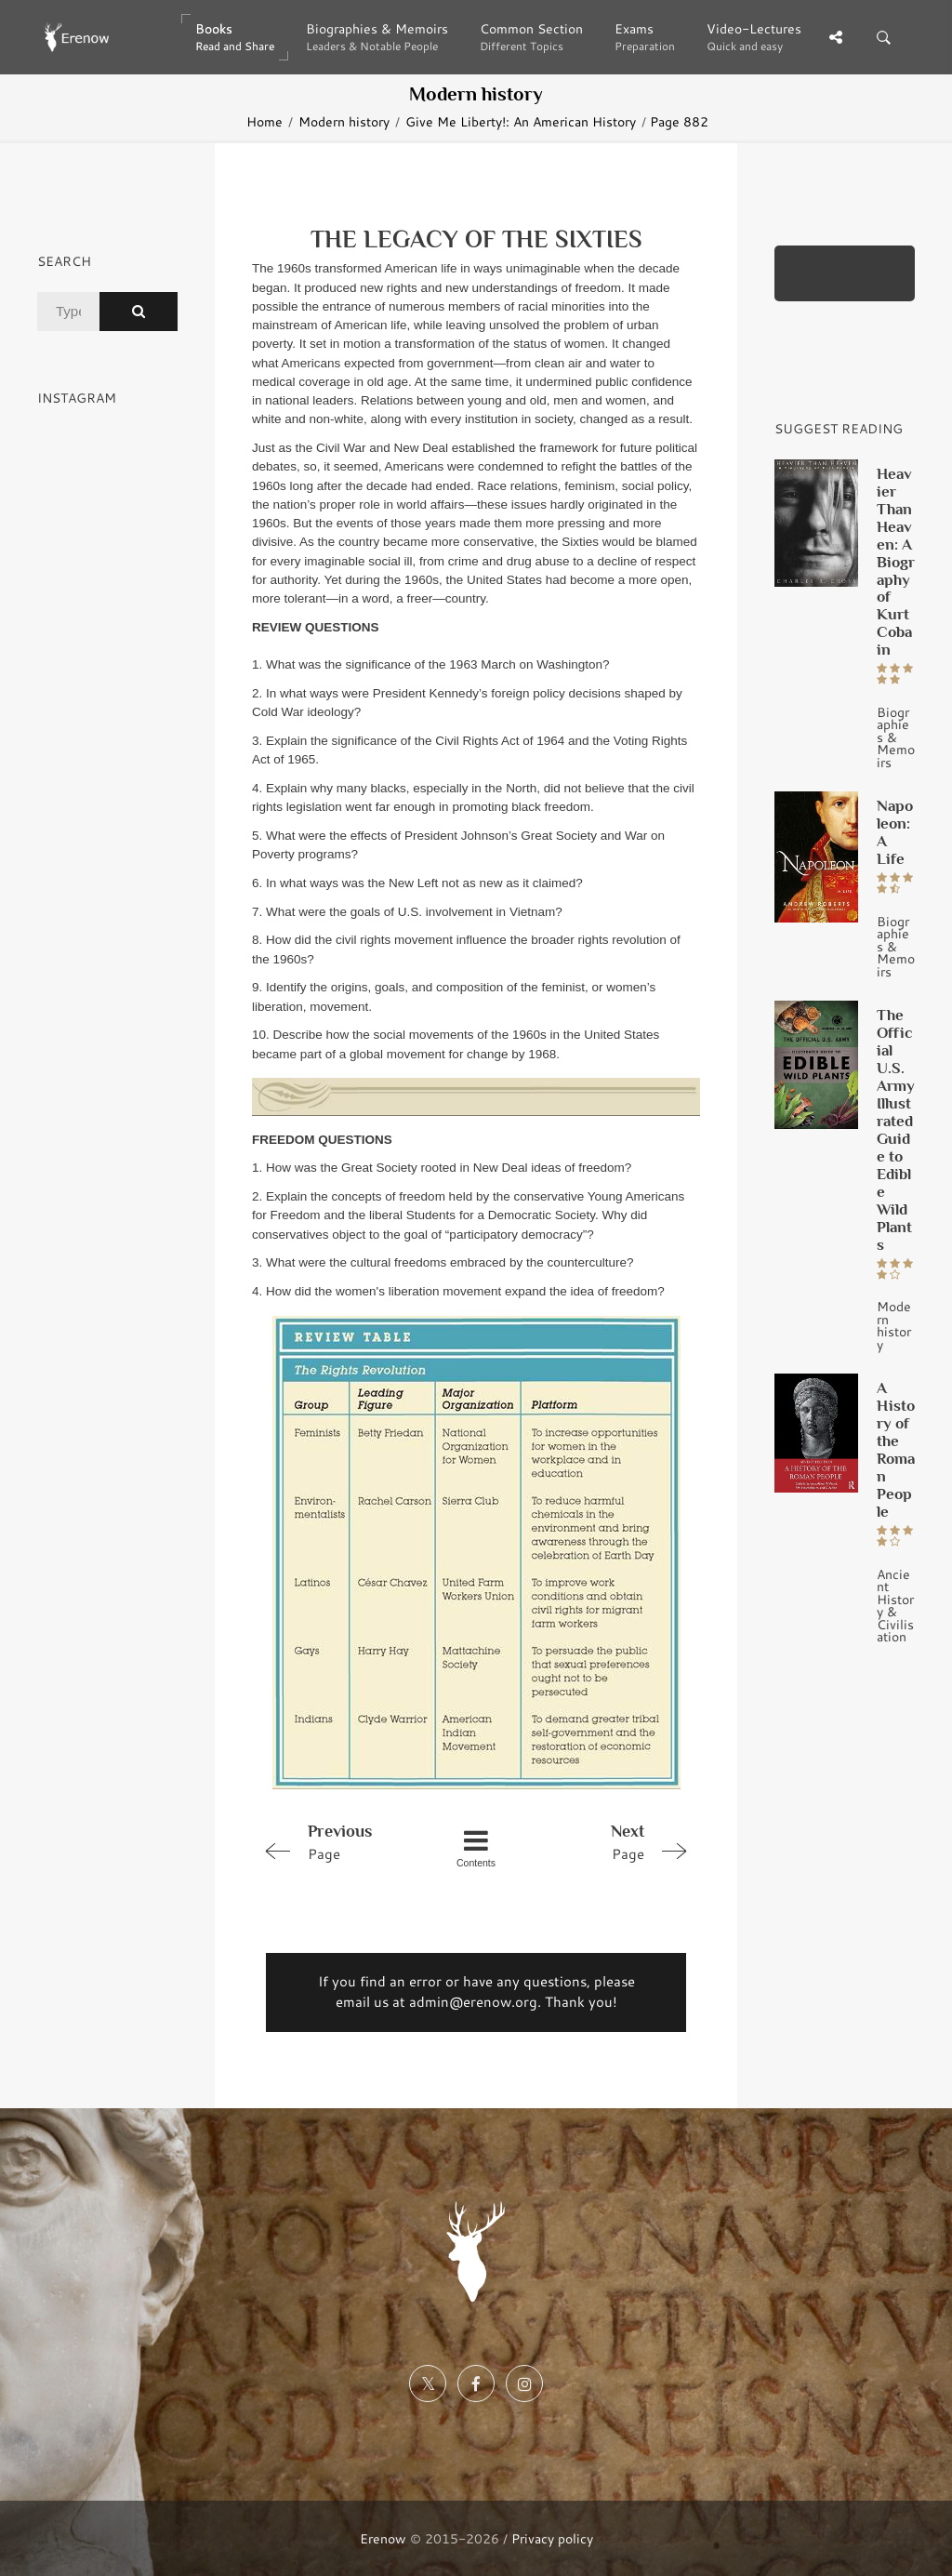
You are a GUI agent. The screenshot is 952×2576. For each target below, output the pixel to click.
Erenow (383, 2538)
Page (341, 1841)
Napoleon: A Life (895, 832)
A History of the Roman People (896, 1449)
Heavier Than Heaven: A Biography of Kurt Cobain (896, 561)
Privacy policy (552, 2538)
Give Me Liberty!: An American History (520, 121)
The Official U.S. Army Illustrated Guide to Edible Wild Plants (896, 1129)
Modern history (344, 121)
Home (264, 121)
